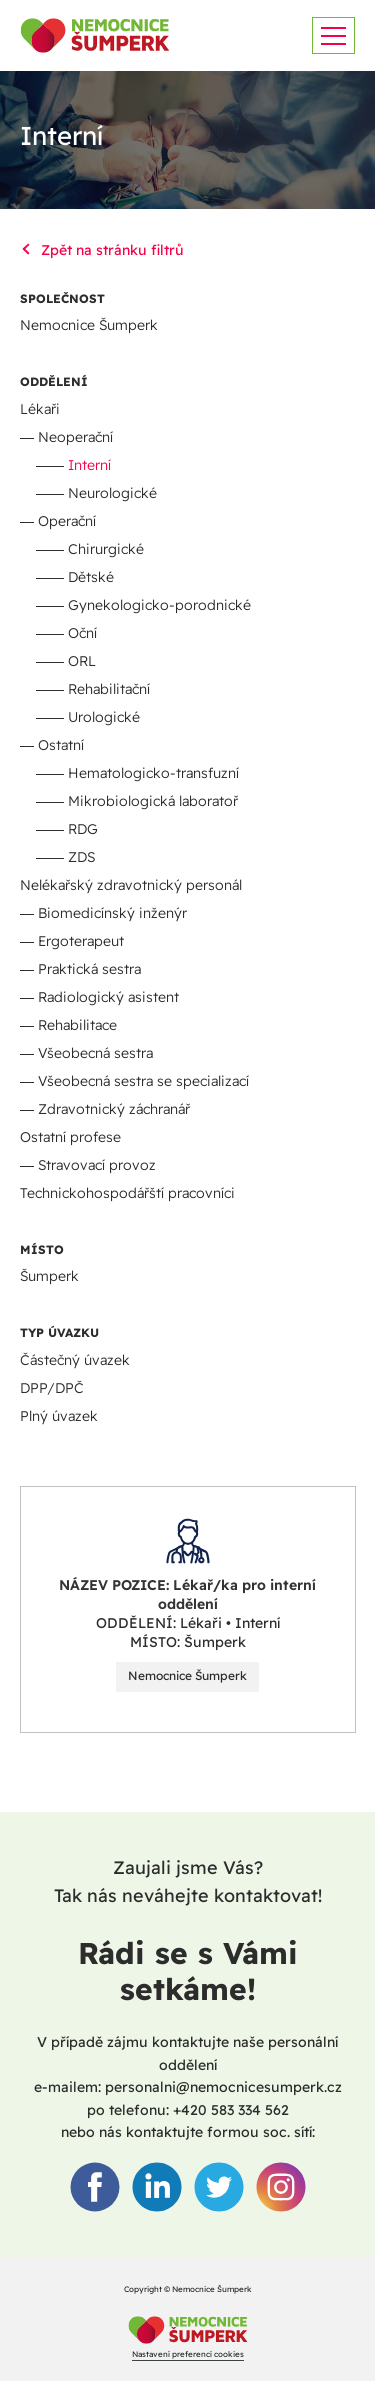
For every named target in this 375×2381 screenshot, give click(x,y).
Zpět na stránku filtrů (102, 250)
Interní (89, 465)
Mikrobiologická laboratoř (153, 801)
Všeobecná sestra (95, 1053)
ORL (82, 661)
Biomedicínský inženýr (112, 913)
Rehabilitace (77, 1025)
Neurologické (112, 493)
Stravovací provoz (97, 1165)
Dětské (91, 577)
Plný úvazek (59, 1416)
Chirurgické (106, 549)
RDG (83, 829)
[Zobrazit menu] (333, 35)
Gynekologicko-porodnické (159, 605)
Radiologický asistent (108, 997)
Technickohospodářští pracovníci (127, 1193)
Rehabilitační (109, 689)
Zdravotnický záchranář (114, 1109)
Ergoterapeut (81, 941)
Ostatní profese (70, 1137)
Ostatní (61, 745)
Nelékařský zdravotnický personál (131, 885)
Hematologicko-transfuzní (153, 773)
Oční (82, 633)
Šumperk (49, 1276)
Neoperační (75, 437)
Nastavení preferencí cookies (188, 2354)
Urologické (104, 717)
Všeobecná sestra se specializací (143, 1081)
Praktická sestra (89, 969)
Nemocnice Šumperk (89, 325)
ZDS (81, 857)
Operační (67, 521)
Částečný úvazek (75, 1360)
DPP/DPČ (52, 1388)
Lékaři (40, 409)
